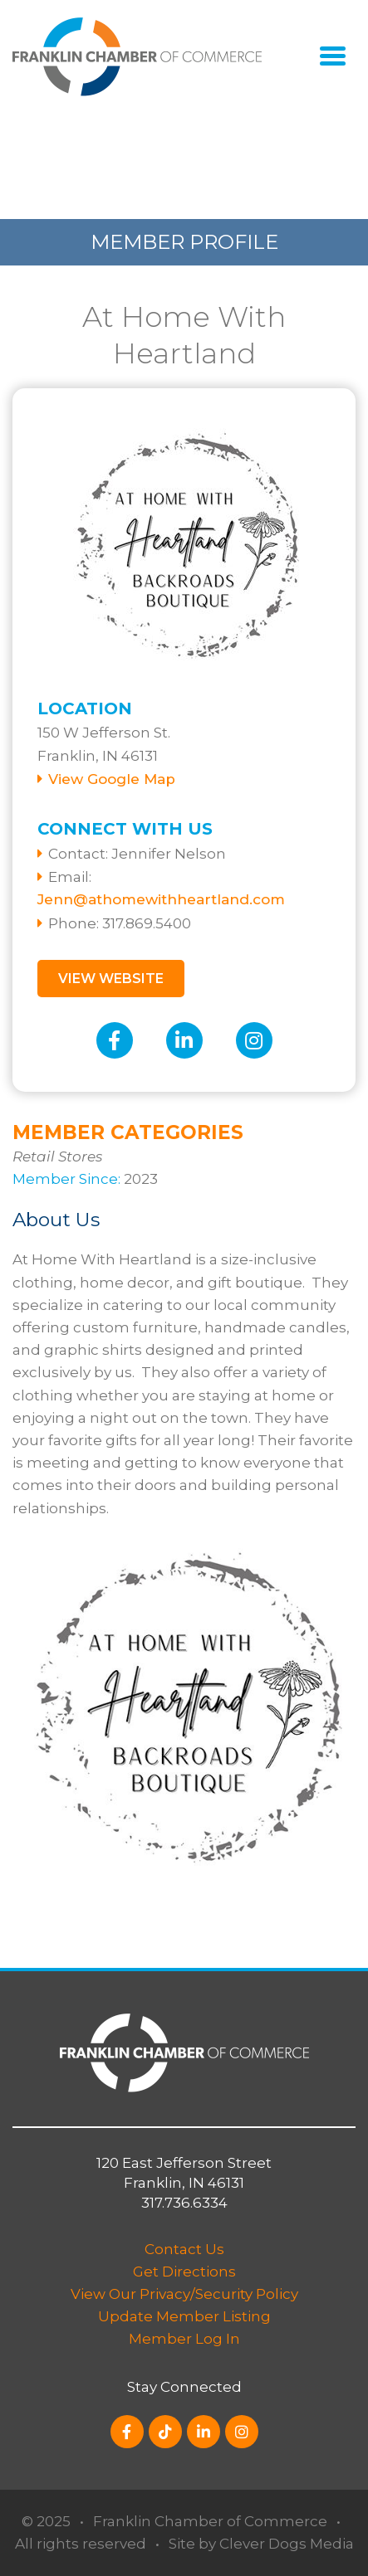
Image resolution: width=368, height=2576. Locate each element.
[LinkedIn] (184, 1040)
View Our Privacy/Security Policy (184, 2294)
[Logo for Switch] (137, 55)
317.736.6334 (184, 2202)
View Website (111, 978)
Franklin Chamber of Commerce (210, 2521)
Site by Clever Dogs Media (261, 2543)
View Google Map (111, 779)
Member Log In (184, 2338)
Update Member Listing (184, 2316)
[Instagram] (254, 1040)
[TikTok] (165, 2431)
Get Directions (184, 2271)
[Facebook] (114, 1040)
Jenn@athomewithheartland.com (161, 899)
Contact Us (184, 2249)
